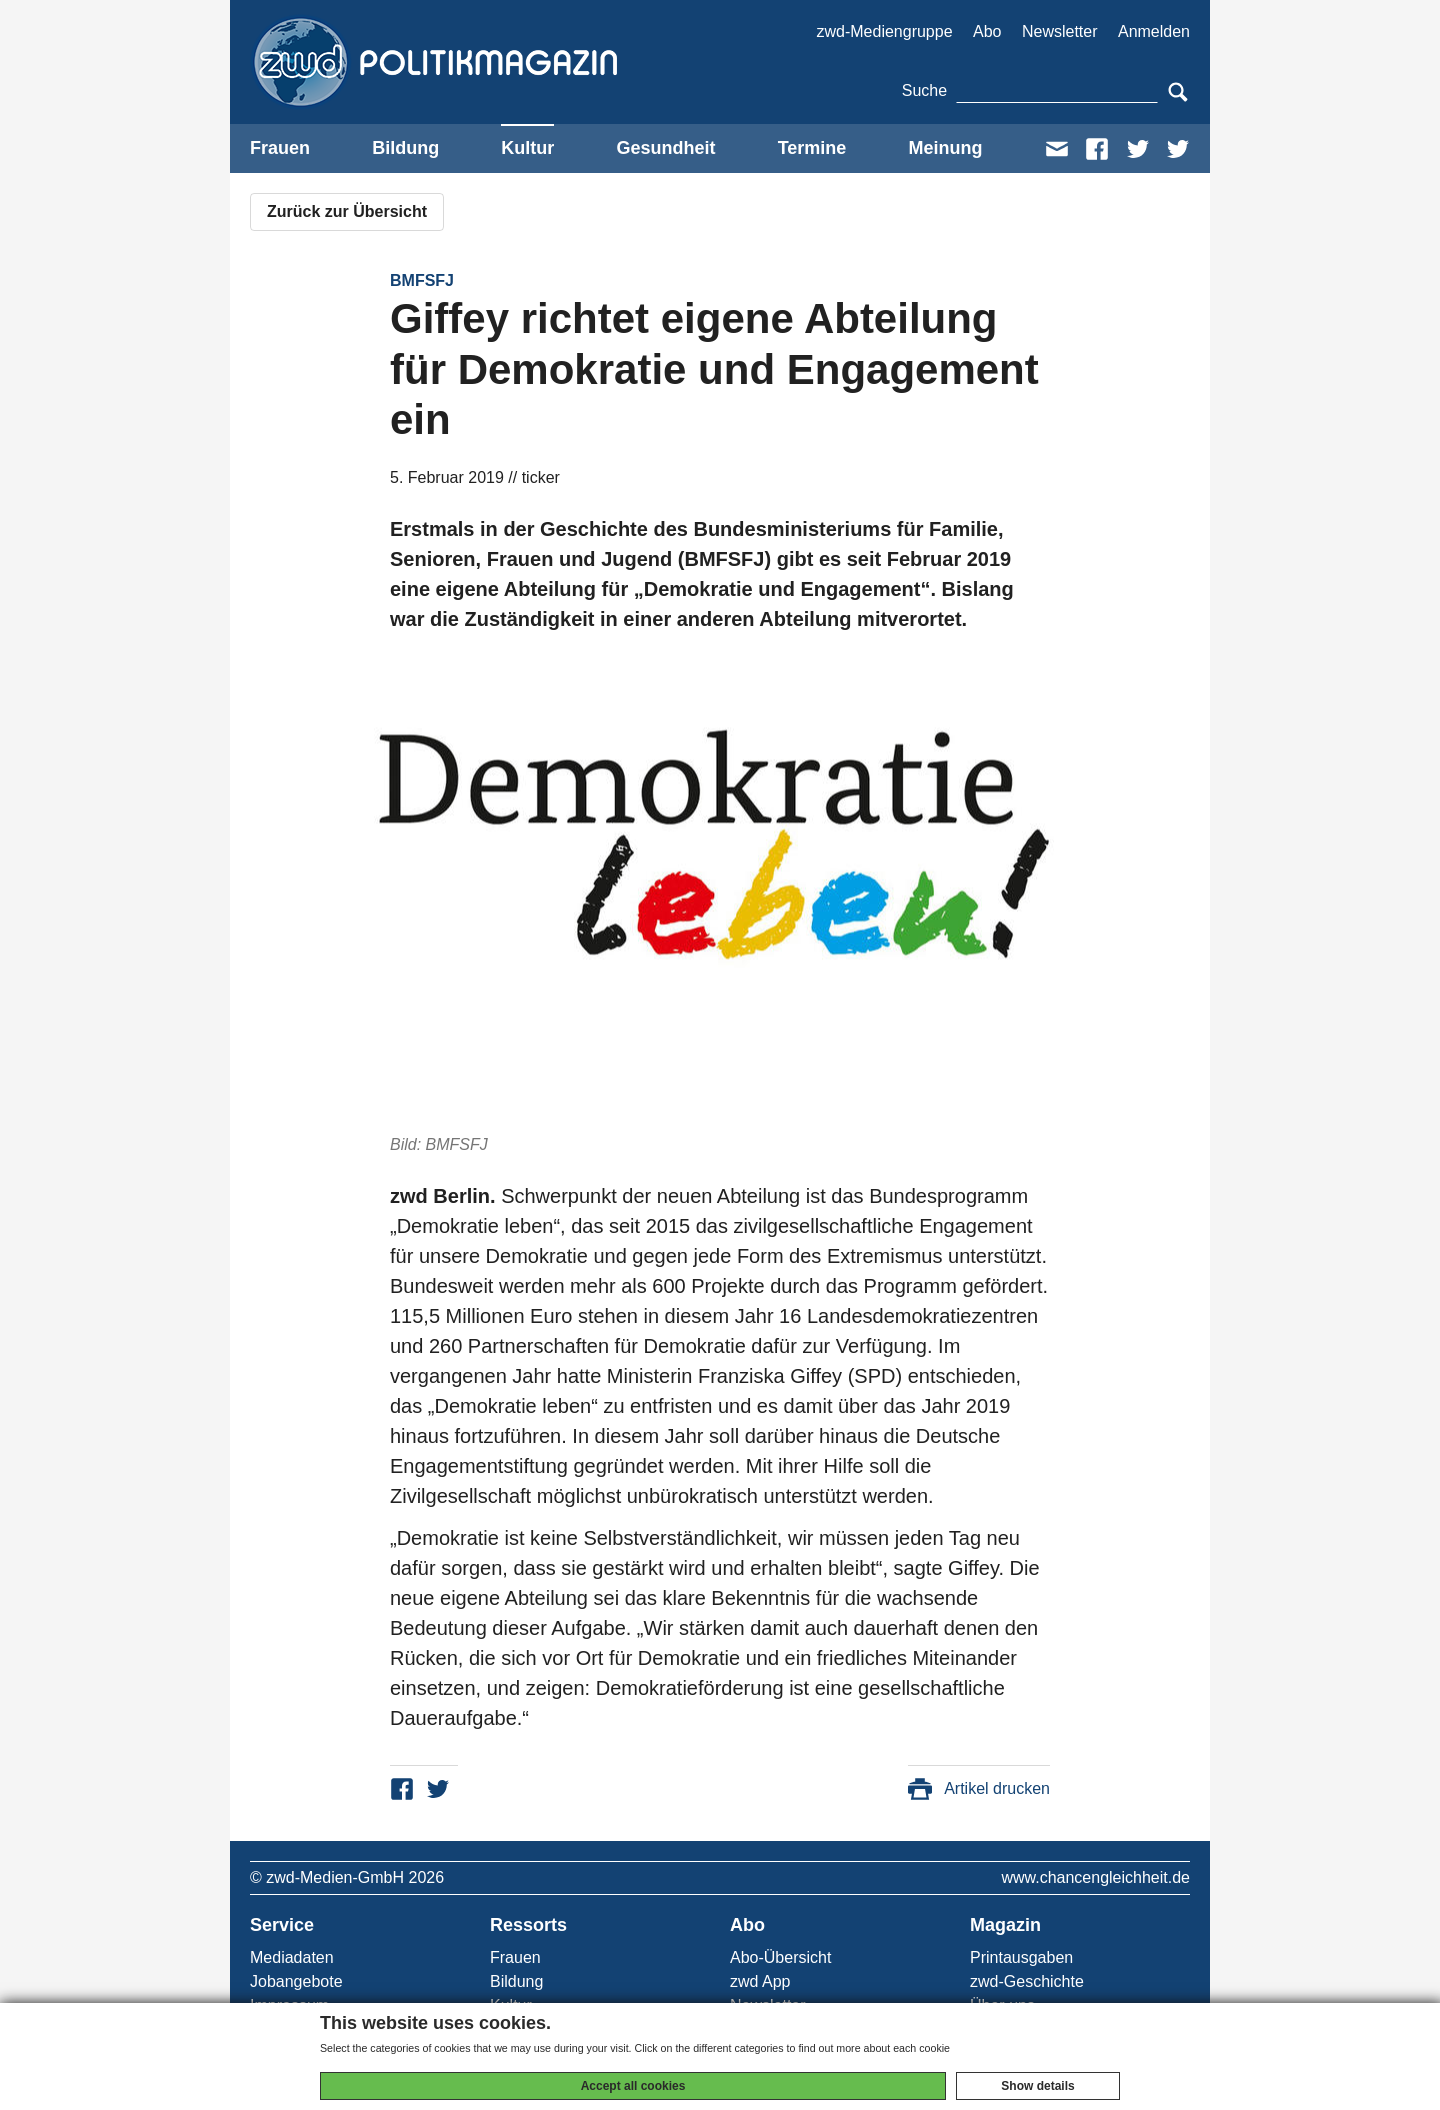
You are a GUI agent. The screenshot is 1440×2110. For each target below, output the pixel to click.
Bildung (405, 148)
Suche (924, 90)
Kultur (527, 148)
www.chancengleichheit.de (1095, 1877)
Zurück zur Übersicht (347, 211)
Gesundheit (665, 148)
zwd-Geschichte (1027, 1981)
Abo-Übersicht (780, 1957)
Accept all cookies (633, 2086)
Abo (987, 31)
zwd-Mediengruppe (884, 31)
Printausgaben (1021, 1957)
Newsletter (1060, 31)
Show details (1037, 2086)
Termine (812, 148)
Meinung (945, 148)
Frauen (280, 148)
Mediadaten (292, 1957)
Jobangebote (296, 1981)
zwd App (760, 1981)
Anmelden (1154, 31)
